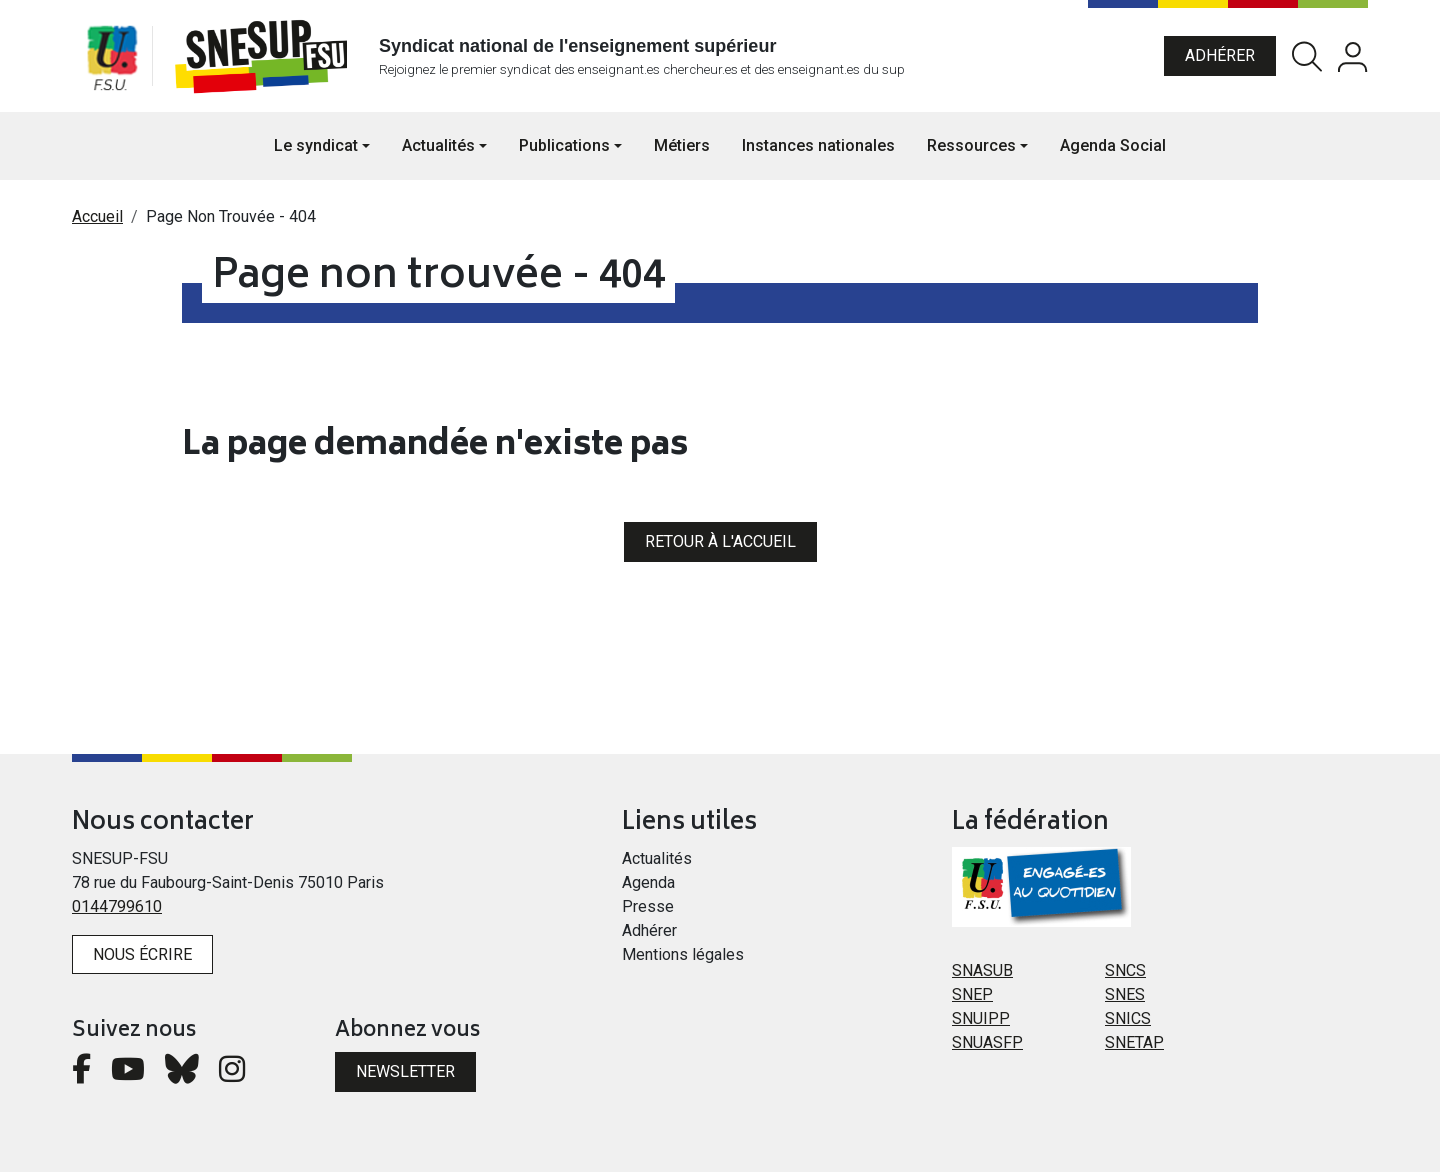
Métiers (682, 145)
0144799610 (117, 906)
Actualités (657, 858)
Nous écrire (142, 954)
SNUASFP (987, 1042)
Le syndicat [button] (316, 145)
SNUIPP (981, 1018)
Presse (648, 906)
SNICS (1128, 1018)
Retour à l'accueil (720, 541)
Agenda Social (1113, 145)
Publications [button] (564, 145)
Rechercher (1307, 56)
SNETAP (1134, 1042)
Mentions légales (683, 954)
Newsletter (405, 1071)
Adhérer (1220, 55)
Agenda (648, 882)
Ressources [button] (971, 145)
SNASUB (982, 970)
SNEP (972, 994)
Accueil (97, 216)
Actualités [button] (438, 145)
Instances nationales (818, 145)
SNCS (1125, 970)
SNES (1125, 994)
